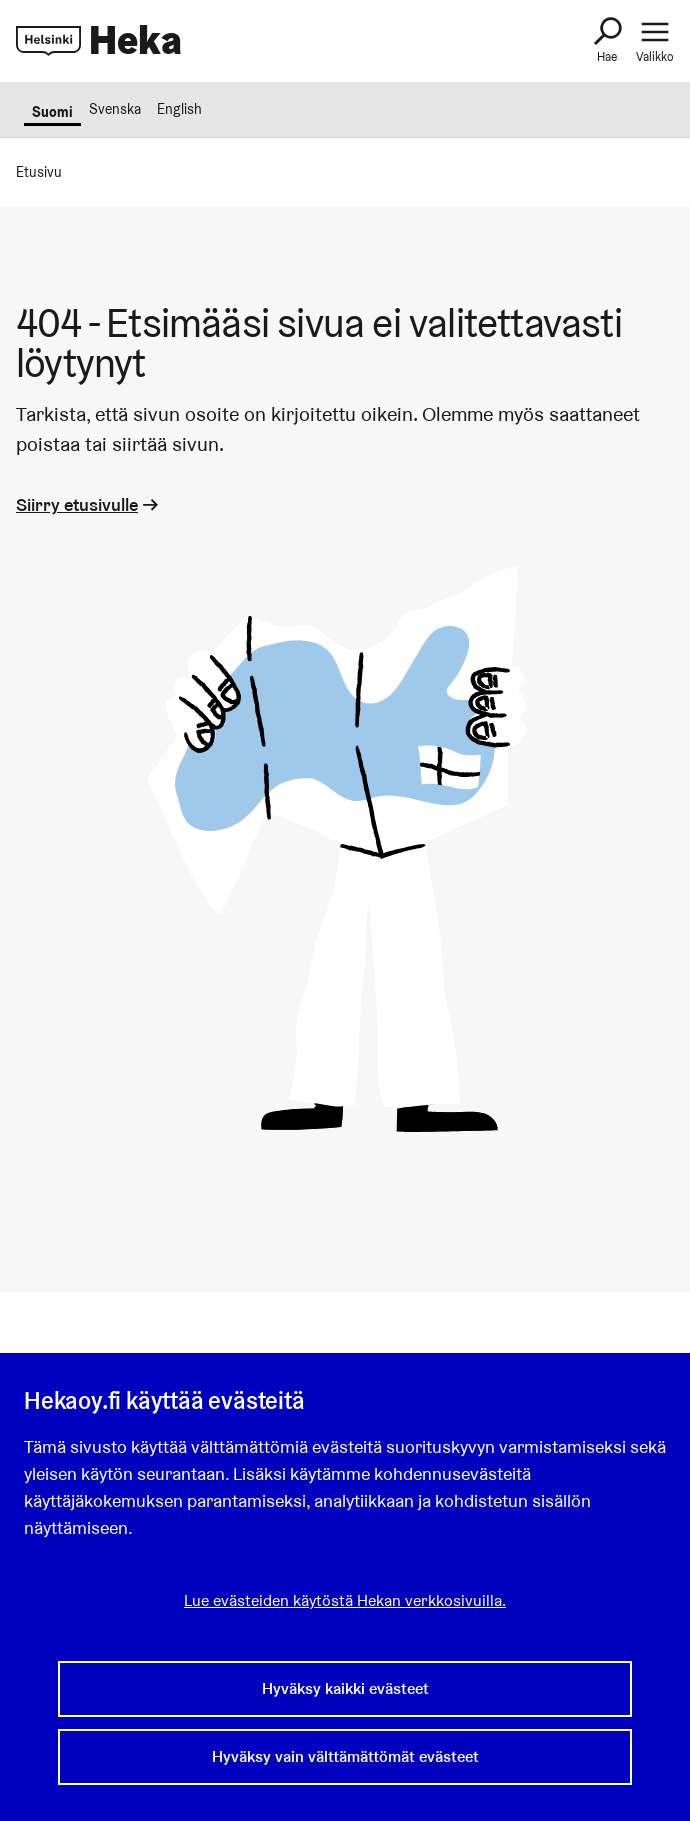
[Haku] (607, 41)
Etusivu (39, 172)
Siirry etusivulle (89, 504)
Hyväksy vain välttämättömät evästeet (345, 1756)
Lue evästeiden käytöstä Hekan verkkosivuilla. (345, 1600)
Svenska (115, 109)
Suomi (52, 112)
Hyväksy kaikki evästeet (345, 1688)
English (179, 109)
